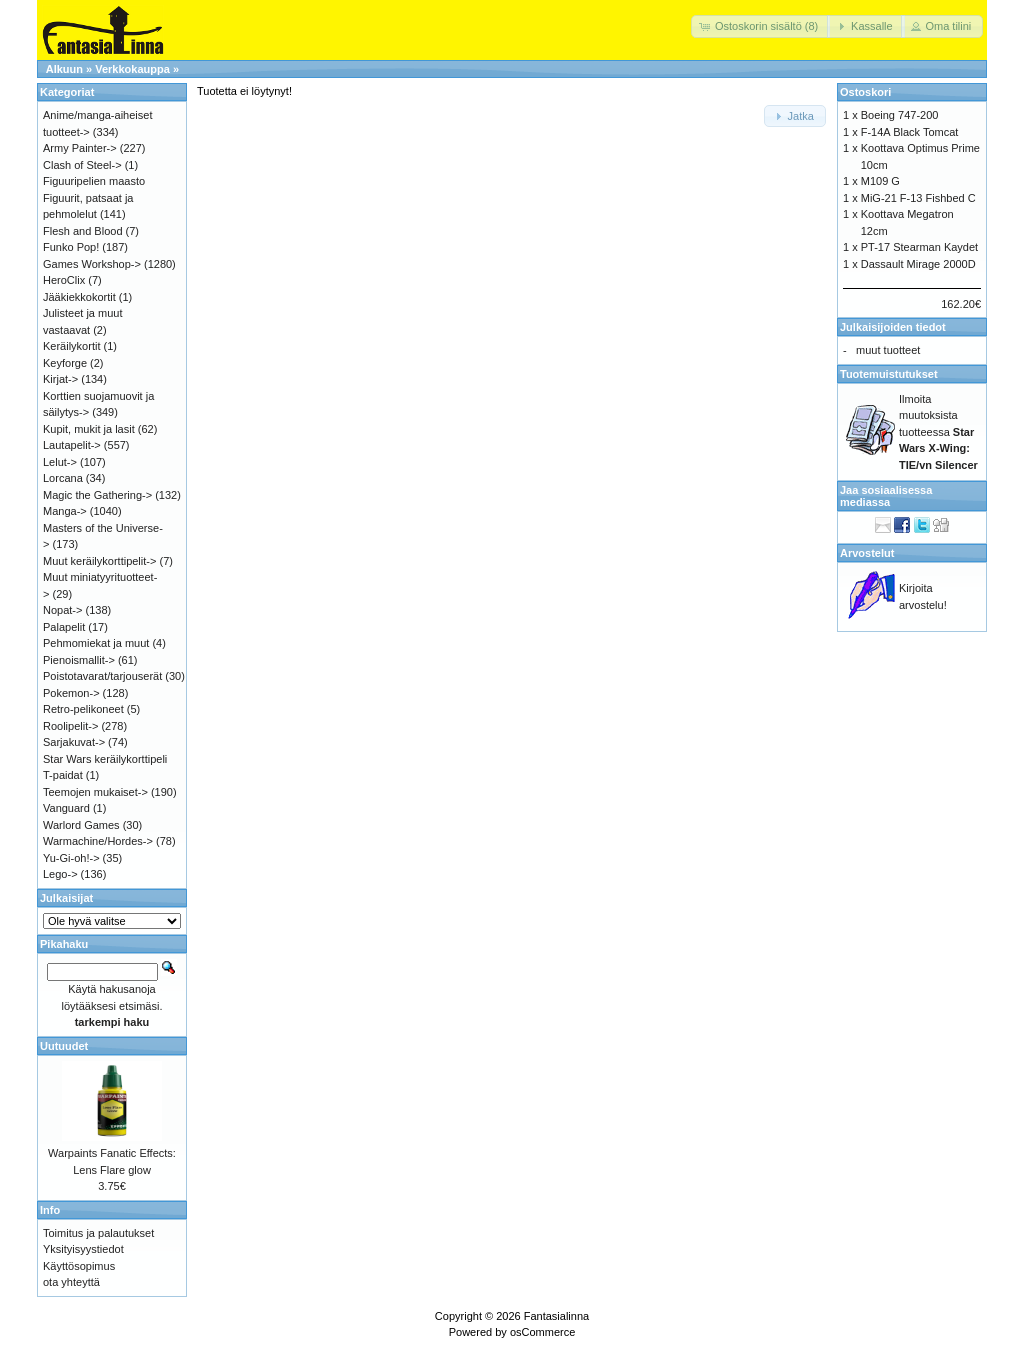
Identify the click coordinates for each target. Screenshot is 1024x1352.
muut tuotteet (888, 350)
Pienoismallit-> (79, 660)
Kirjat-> (60, 379)
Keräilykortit (71, 346)
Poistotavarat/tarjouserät (102, 676)
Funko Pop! (71, 247)
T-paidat (63, 775)
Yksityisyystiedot (83, 1249)
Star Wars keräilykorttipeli (105, 759)
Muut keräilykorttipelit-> (99, 561)
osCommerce (542, 1332)
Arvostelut (867, 553)
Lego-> (60, 874)
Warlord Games (81, 825)
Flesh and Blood (83, 231)
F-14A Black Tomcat (910, 132)
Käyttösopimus (79, 1266)
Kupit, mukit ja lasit (89, 429)
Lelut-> (60, 462)
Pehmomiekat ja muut (96, 643)
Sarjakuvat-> (74, 742)
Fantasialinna (556, 1316)
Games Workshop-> (92, 264)
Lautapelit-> (72, 445)
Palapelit (64, 627)
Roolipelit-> (70, 726)
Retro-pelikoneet (83, 709)
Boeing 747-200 (900, 115)
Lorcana (63, 478)
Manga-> (65, 511)
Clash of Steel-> (82, 165)
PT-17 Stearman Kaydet (919, 247)
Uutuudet (64, 1046)
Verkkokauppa (132, 69)
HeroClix (64, 280)
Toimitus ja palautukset (98, 1233)
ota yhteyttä (71, 1282)
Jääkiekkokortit (79, 297)
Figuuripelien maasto (94, 181)
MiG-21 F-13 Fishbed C (918, 198)
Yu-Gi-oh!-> (71, 858)
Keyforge (65, 363)
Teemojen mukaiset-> (95, 792)
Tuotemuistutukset (889, 374)
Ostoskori (865, 92)
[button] (760, 26)
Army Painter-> (80, 148)
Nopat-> (62, 610)
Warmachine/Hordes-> (98, 841)
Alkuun (64, 69)
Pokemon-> (71, 693)
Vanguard (66, 808)
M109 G (880, 181)
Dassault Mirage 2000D (918, 264)
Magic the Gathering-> (97, 495)
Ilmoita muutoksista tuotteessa (938, 432)
